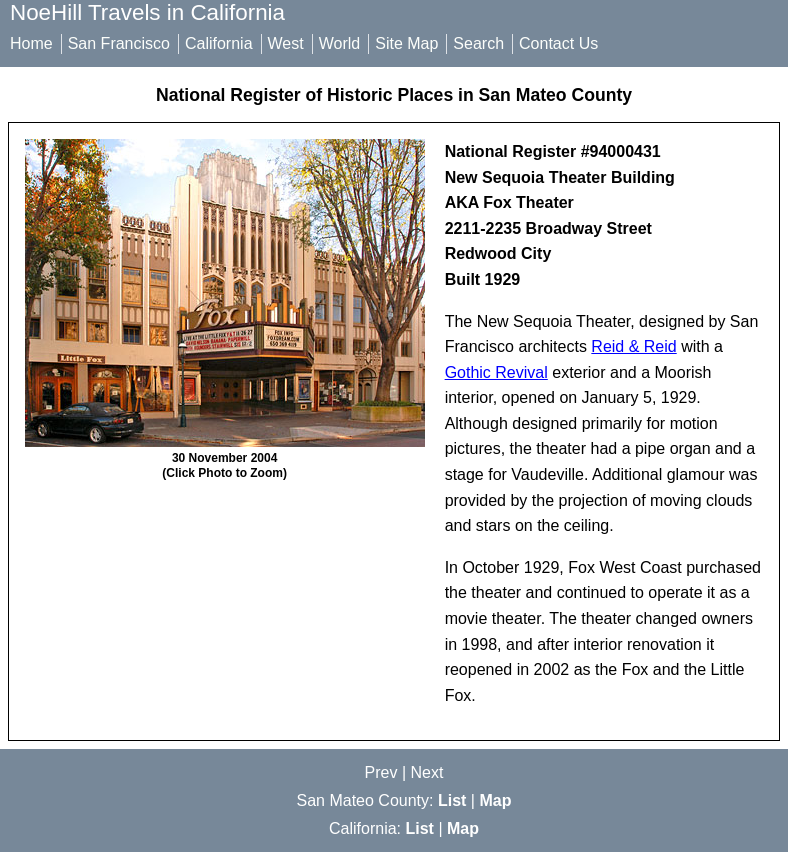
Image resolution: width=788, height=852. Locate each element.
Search (478, 43)
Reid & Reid (633, 346)
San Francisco (119, 43)
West (286, 43)
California (219, 43)
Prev (381, 772)
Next (427, 772)
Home (31, 43)
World (340, 43)
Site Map (406, 43)
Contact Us (558, 43)
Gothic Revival (496, 372)
